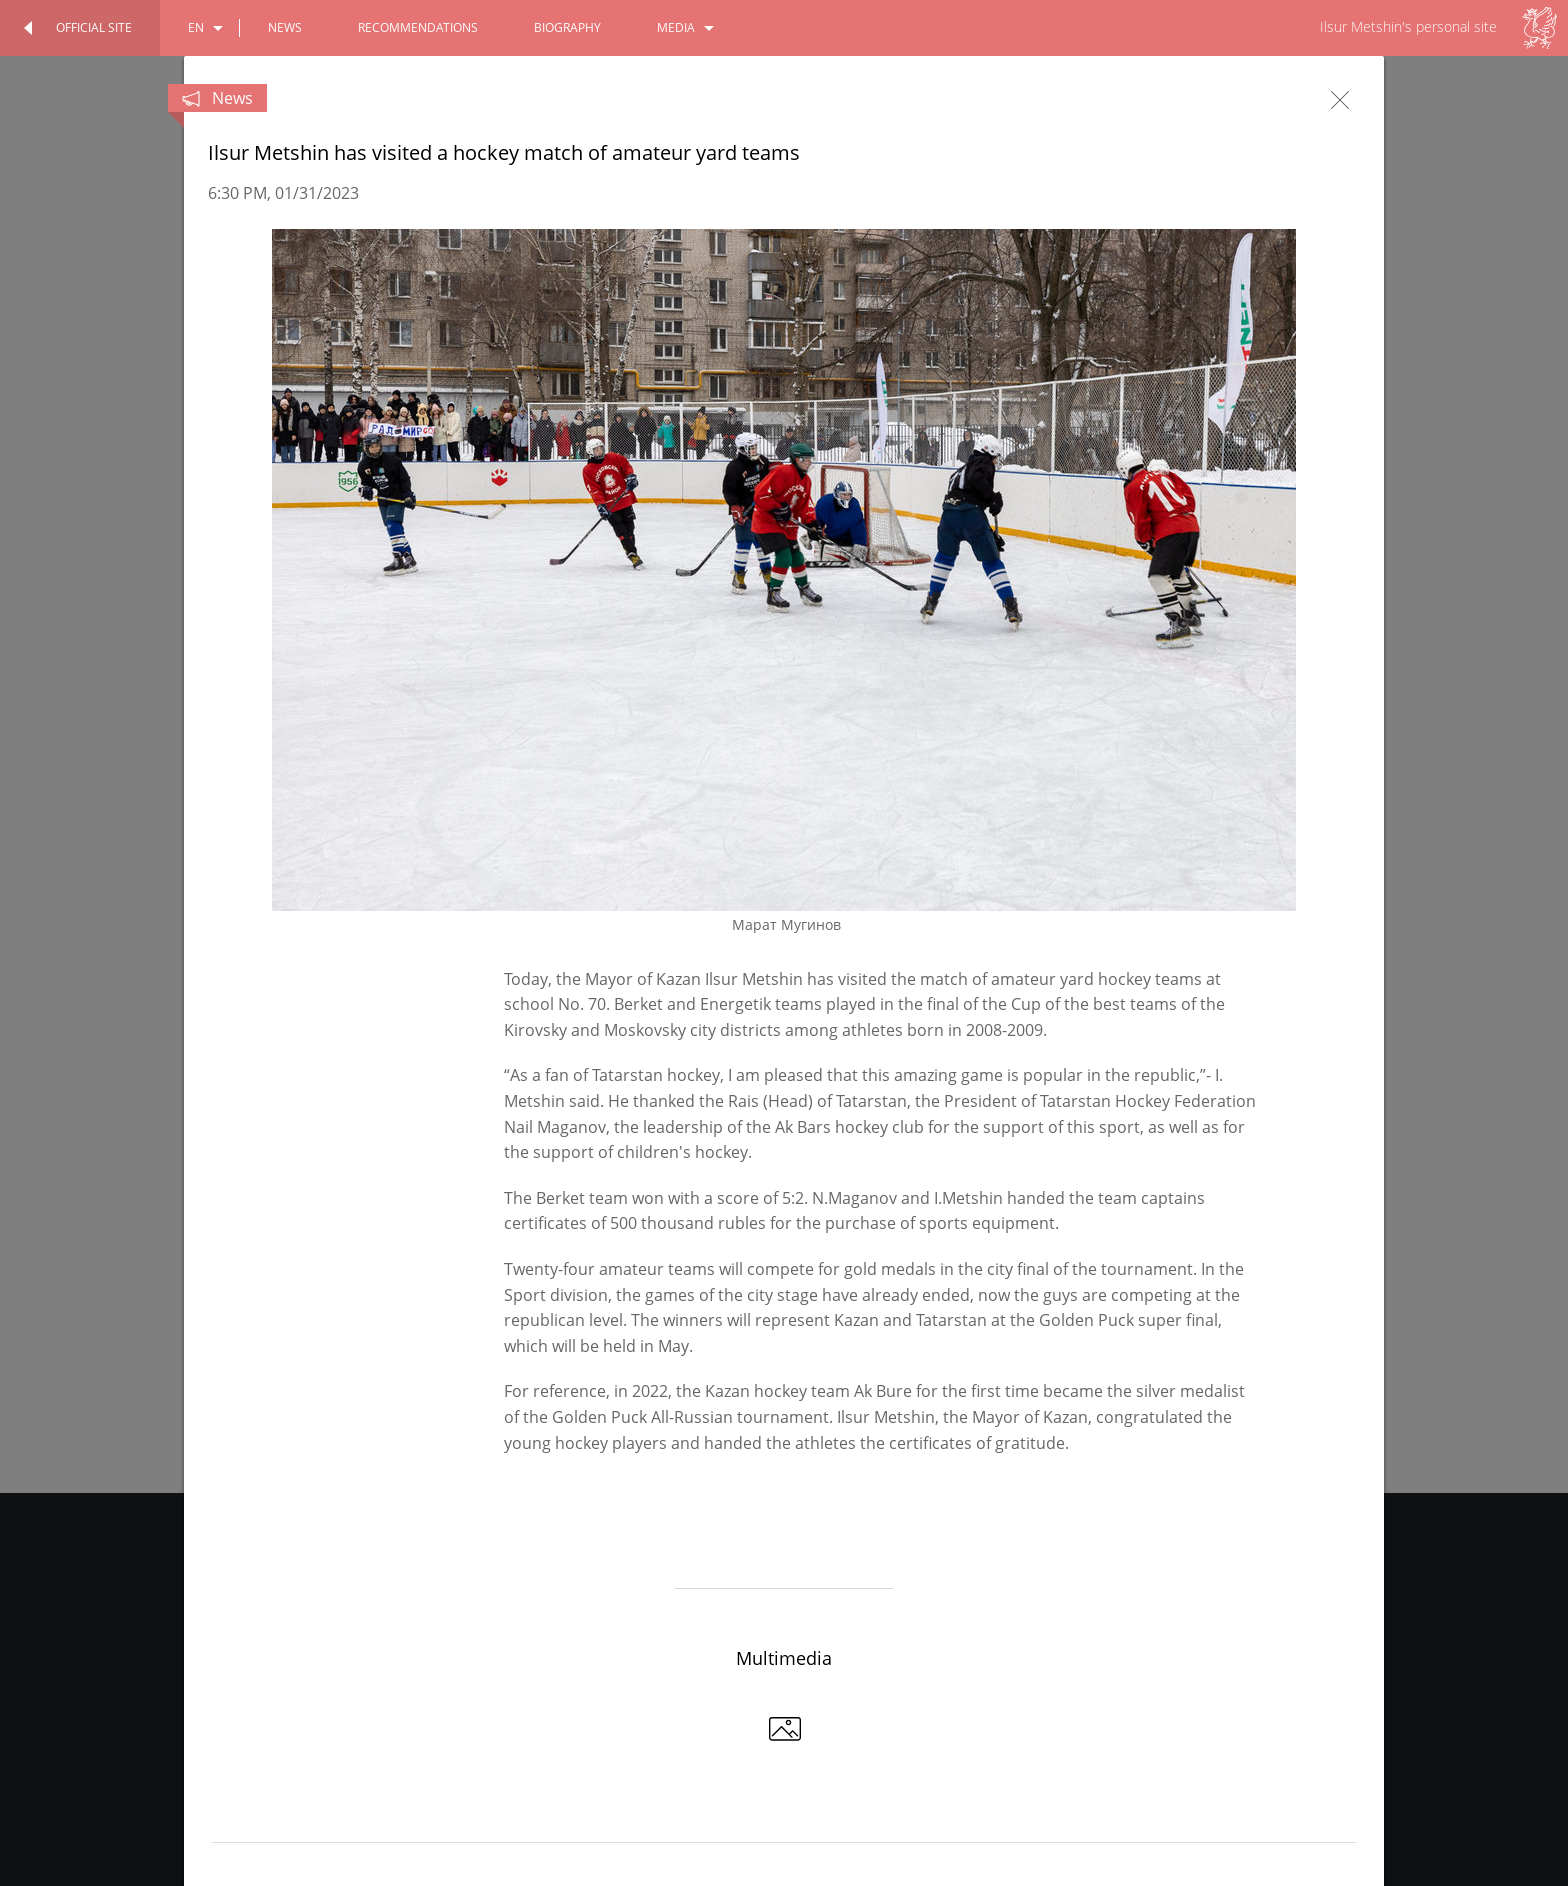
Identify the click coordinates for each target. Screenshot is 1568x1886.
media (676, 27)
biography (567, 27)
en (196, 27)
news (285, 27)
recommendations (418, 27)
